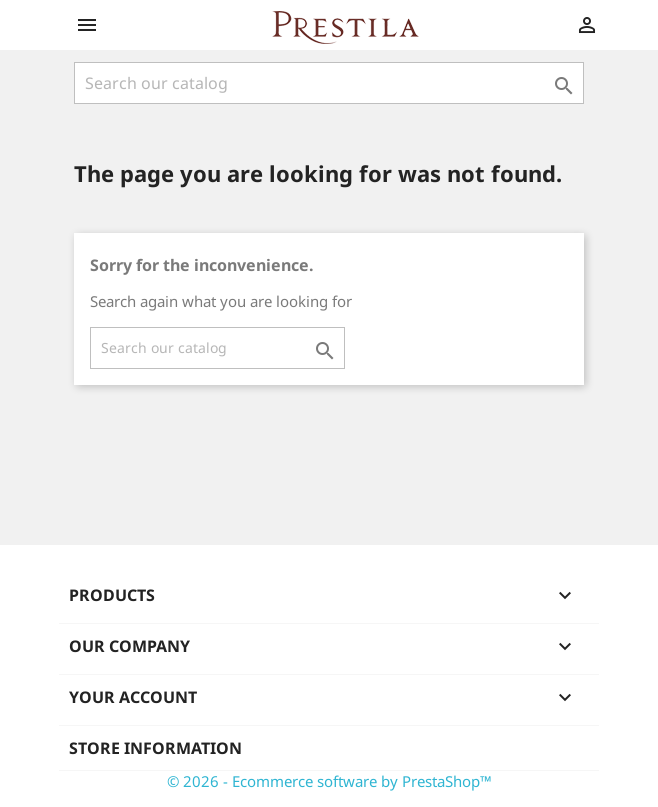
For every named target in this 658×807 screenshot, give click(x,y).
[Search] (329, 83)
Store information (155, 748)
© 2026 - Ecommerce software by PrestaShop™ (329, 781)
